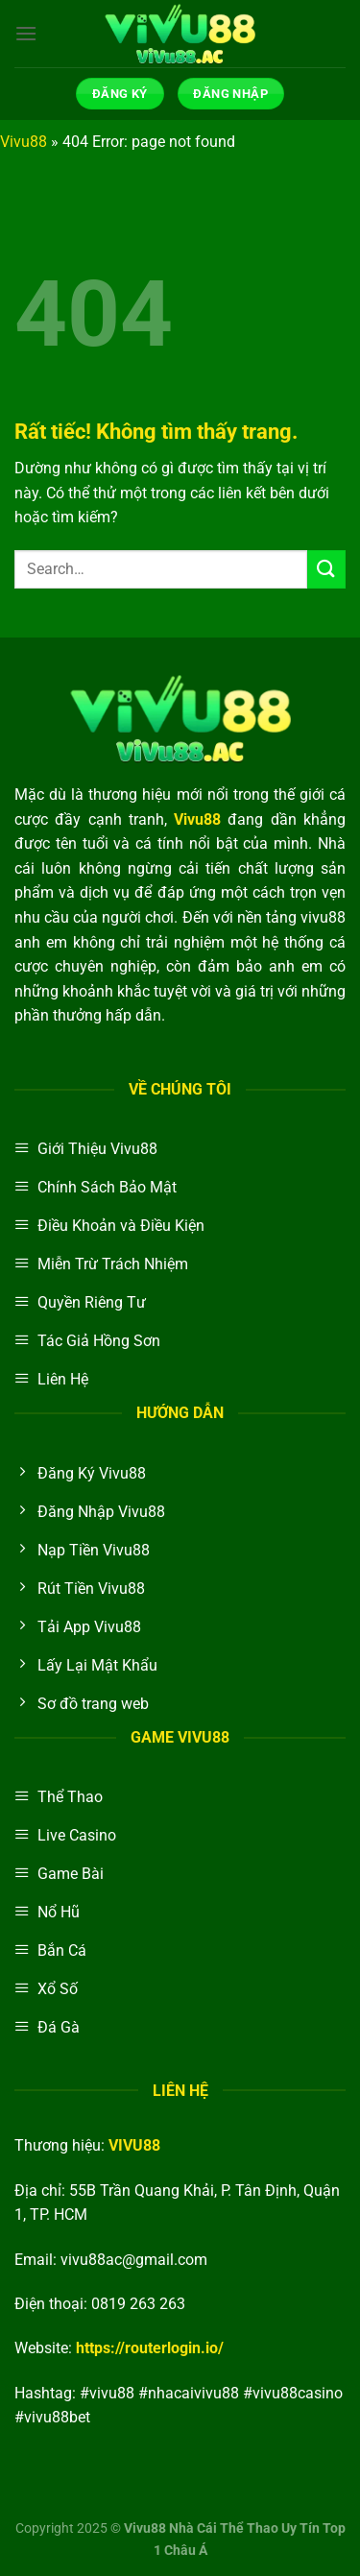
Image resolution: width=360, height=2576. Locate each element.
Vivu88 (23, 141)
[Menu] (25, 33)
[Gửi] (326, 569)
